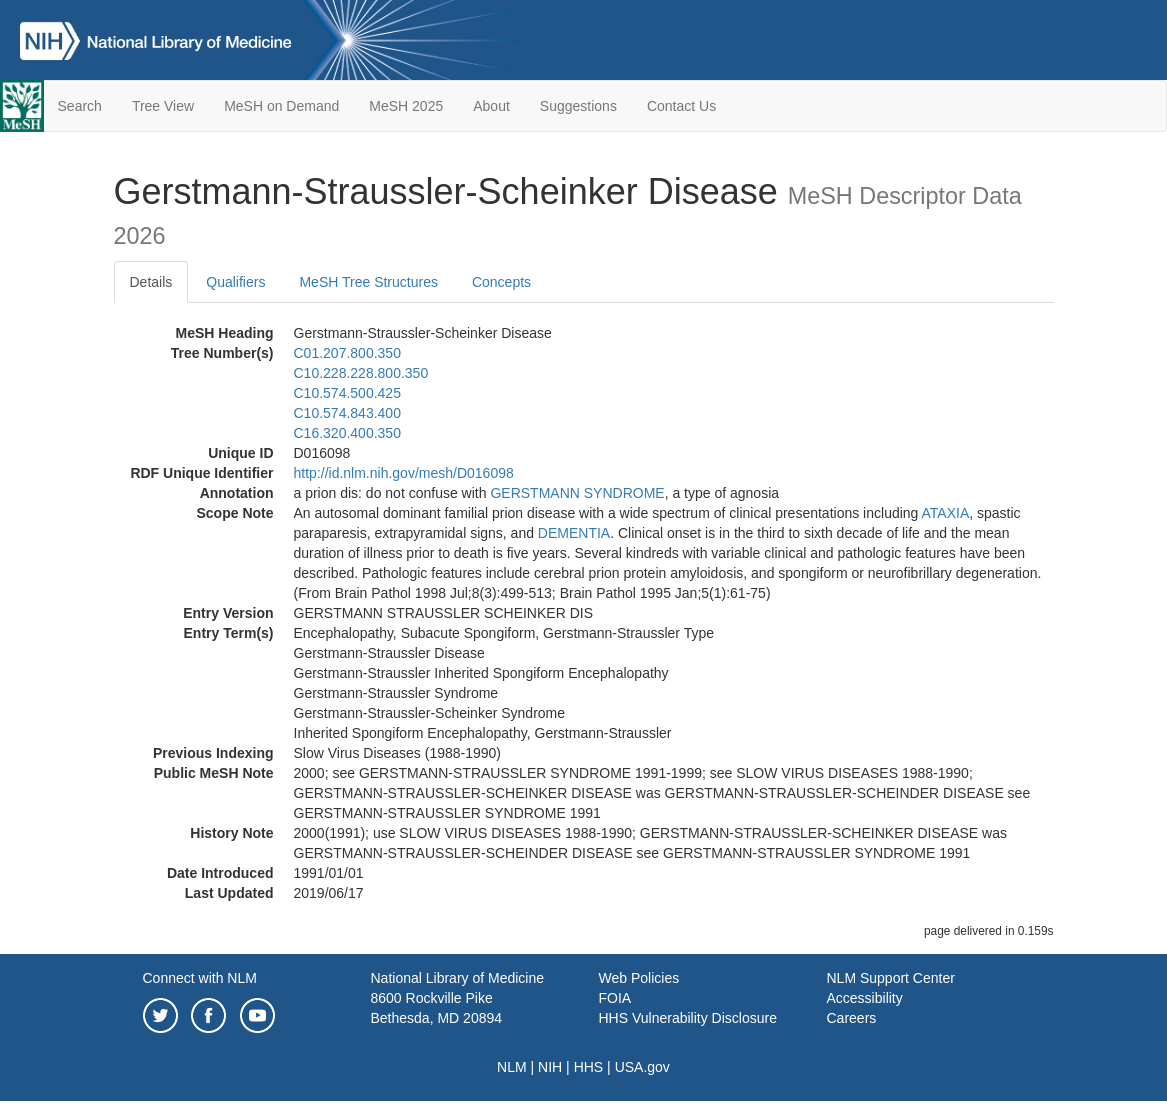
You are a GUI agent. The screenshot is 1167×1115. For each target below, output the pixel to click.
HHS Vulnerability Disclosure (688, 1018)
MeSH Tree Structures (368, 282)
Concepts (501, 282)
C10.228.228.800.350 (361, 373)
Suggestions (578, 106)
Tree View (163, 106)
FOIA (615, 998)
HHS (589, 1067)
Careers (852, 1018)
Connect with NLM (200, 978)
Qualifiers (235, 282)
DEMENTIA (574, 533)
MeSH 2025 (406, 106)
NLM (512, 1067)
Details (151, 282)
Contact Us (681, 106)
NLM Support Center (891, 978)
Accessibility (865, 998)
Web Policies (639, 978)
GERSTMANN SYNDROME (577, 493)
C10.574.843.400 (347, 413)
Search (80, 106)
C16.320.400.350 (347, 433)
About (491, 106)
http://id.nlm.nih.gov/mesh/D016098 (404, 473)
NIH (550, 1067)
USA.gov (642, 1067)
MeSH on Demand (281, 106)
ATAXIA (946, 513)
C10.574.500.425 (347, 393)
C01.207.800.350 (347, 353)
